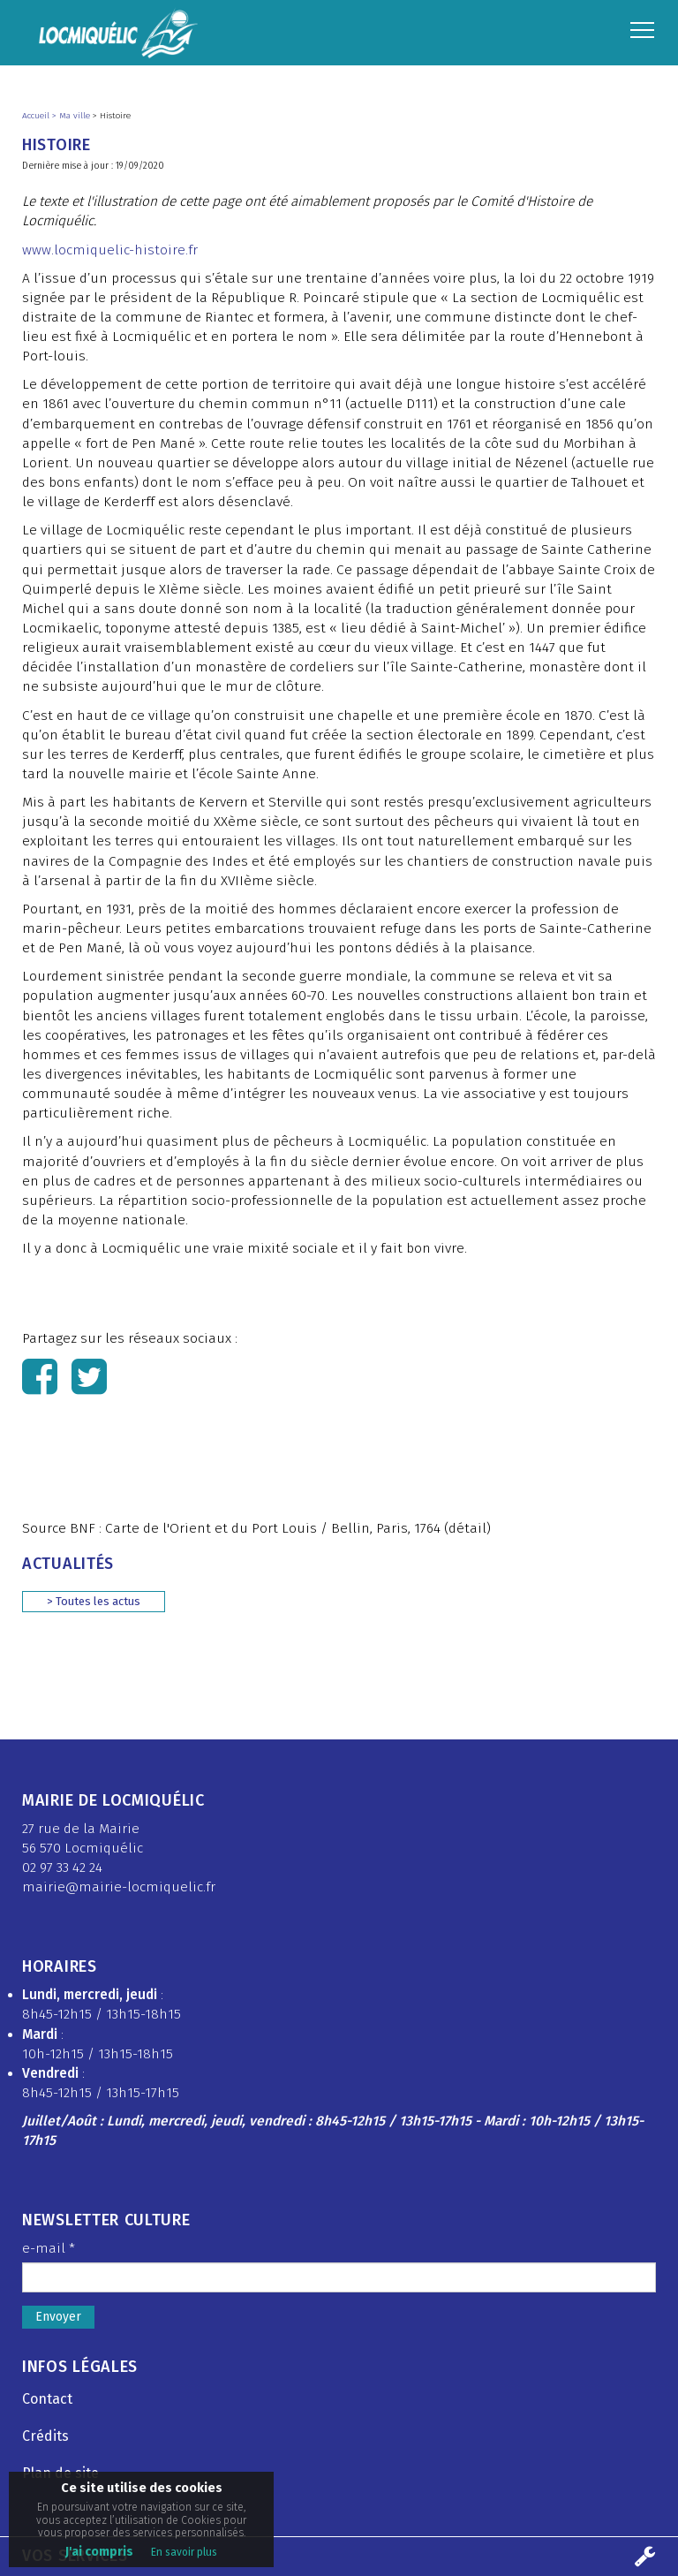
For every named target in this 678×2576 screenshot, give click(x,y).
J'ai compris (99, 2551)
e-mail (48, 2248)
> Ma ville (72, 115)
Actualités (68, 1563)
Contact (47, 2398)
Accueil (37, 115)
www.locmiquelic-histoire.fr (110, 250)
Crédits (45, 2436)
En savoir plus (184, 2552)
